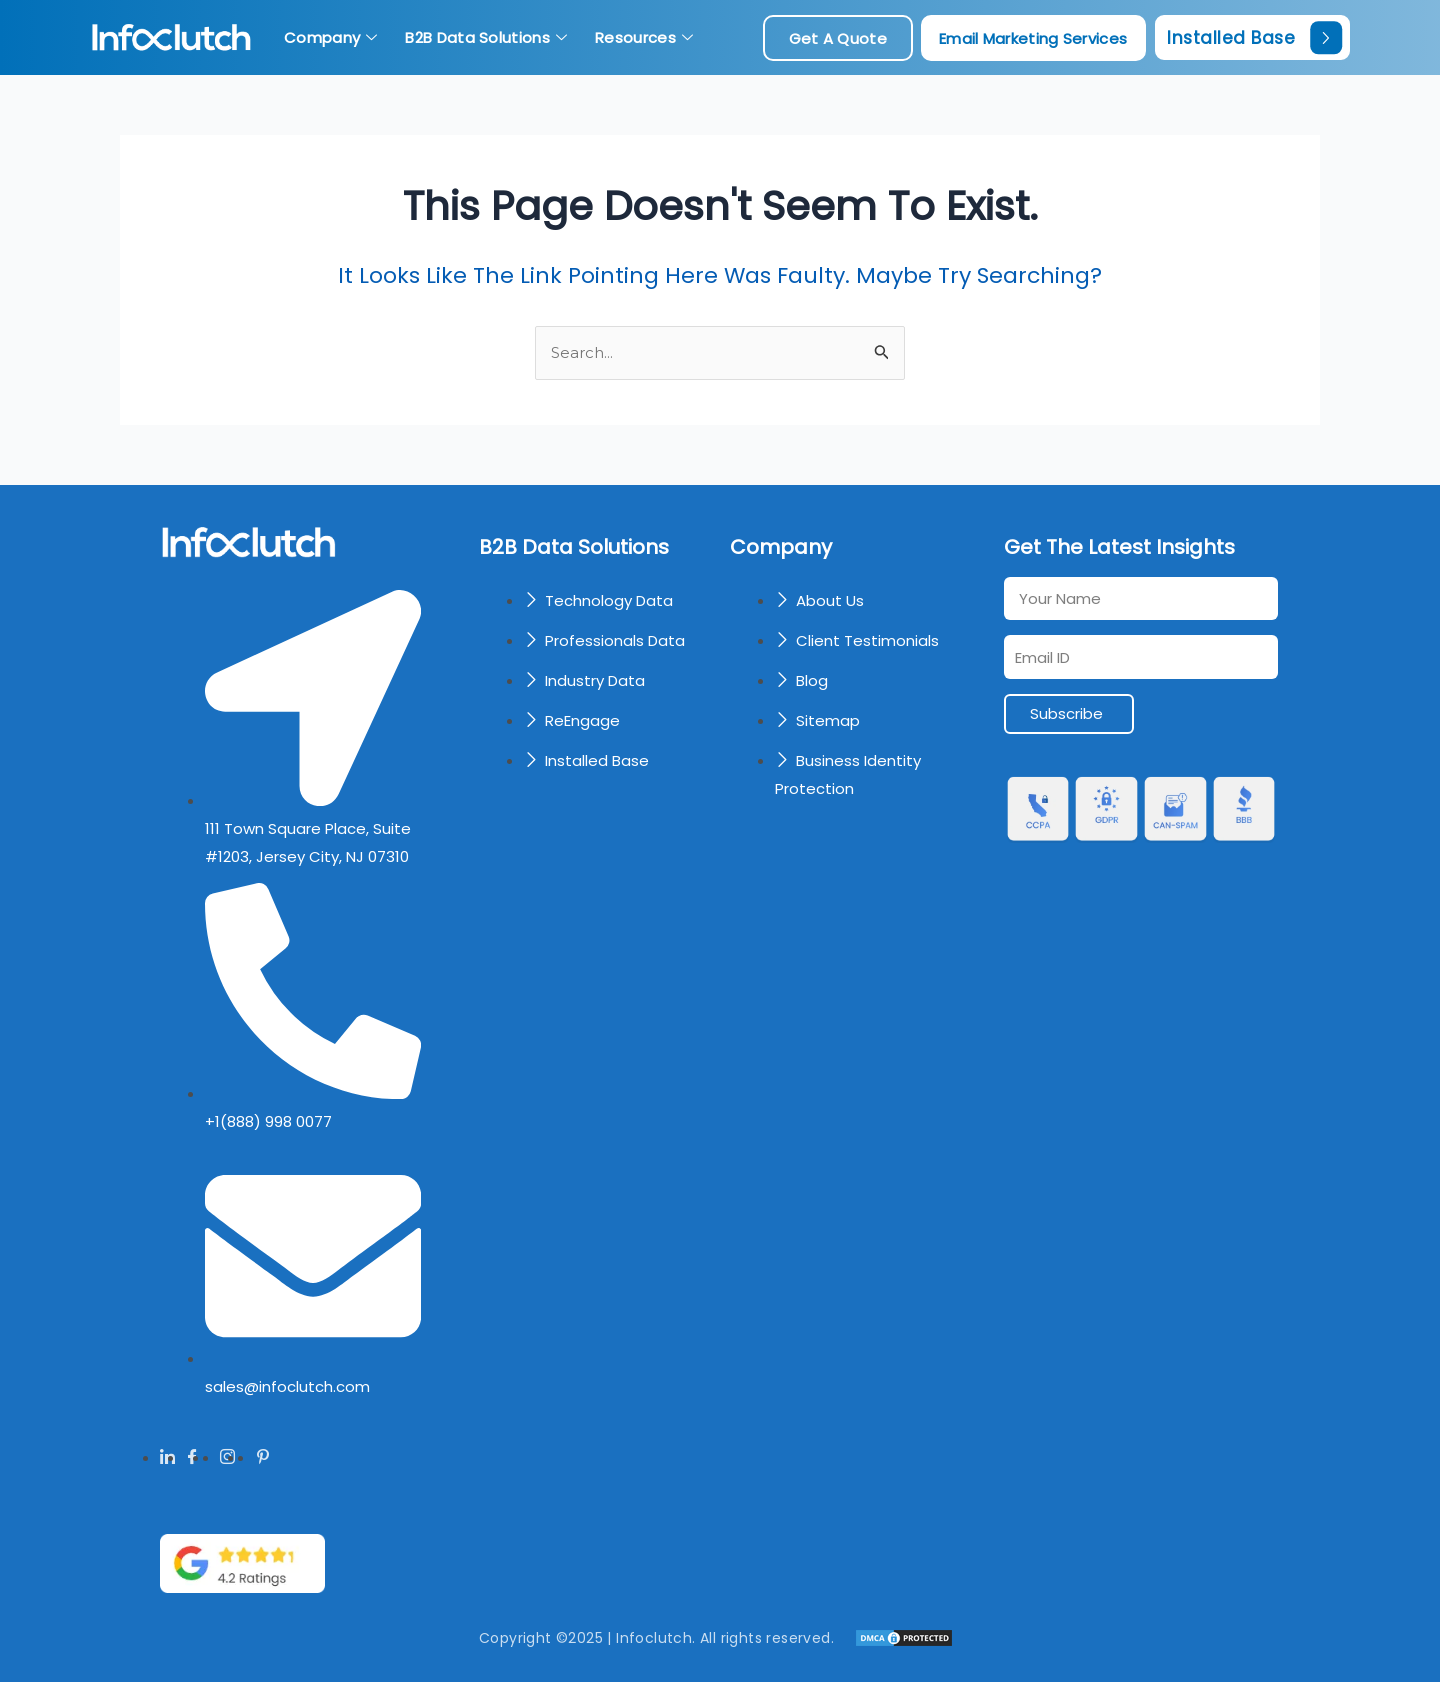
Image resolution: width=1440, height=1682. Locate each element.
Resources (644, 37)
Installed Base (1254, 37)
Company (330, 37)
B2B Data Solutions (486, 37)
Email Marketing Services (1033, 38)
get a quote (838, 38)
